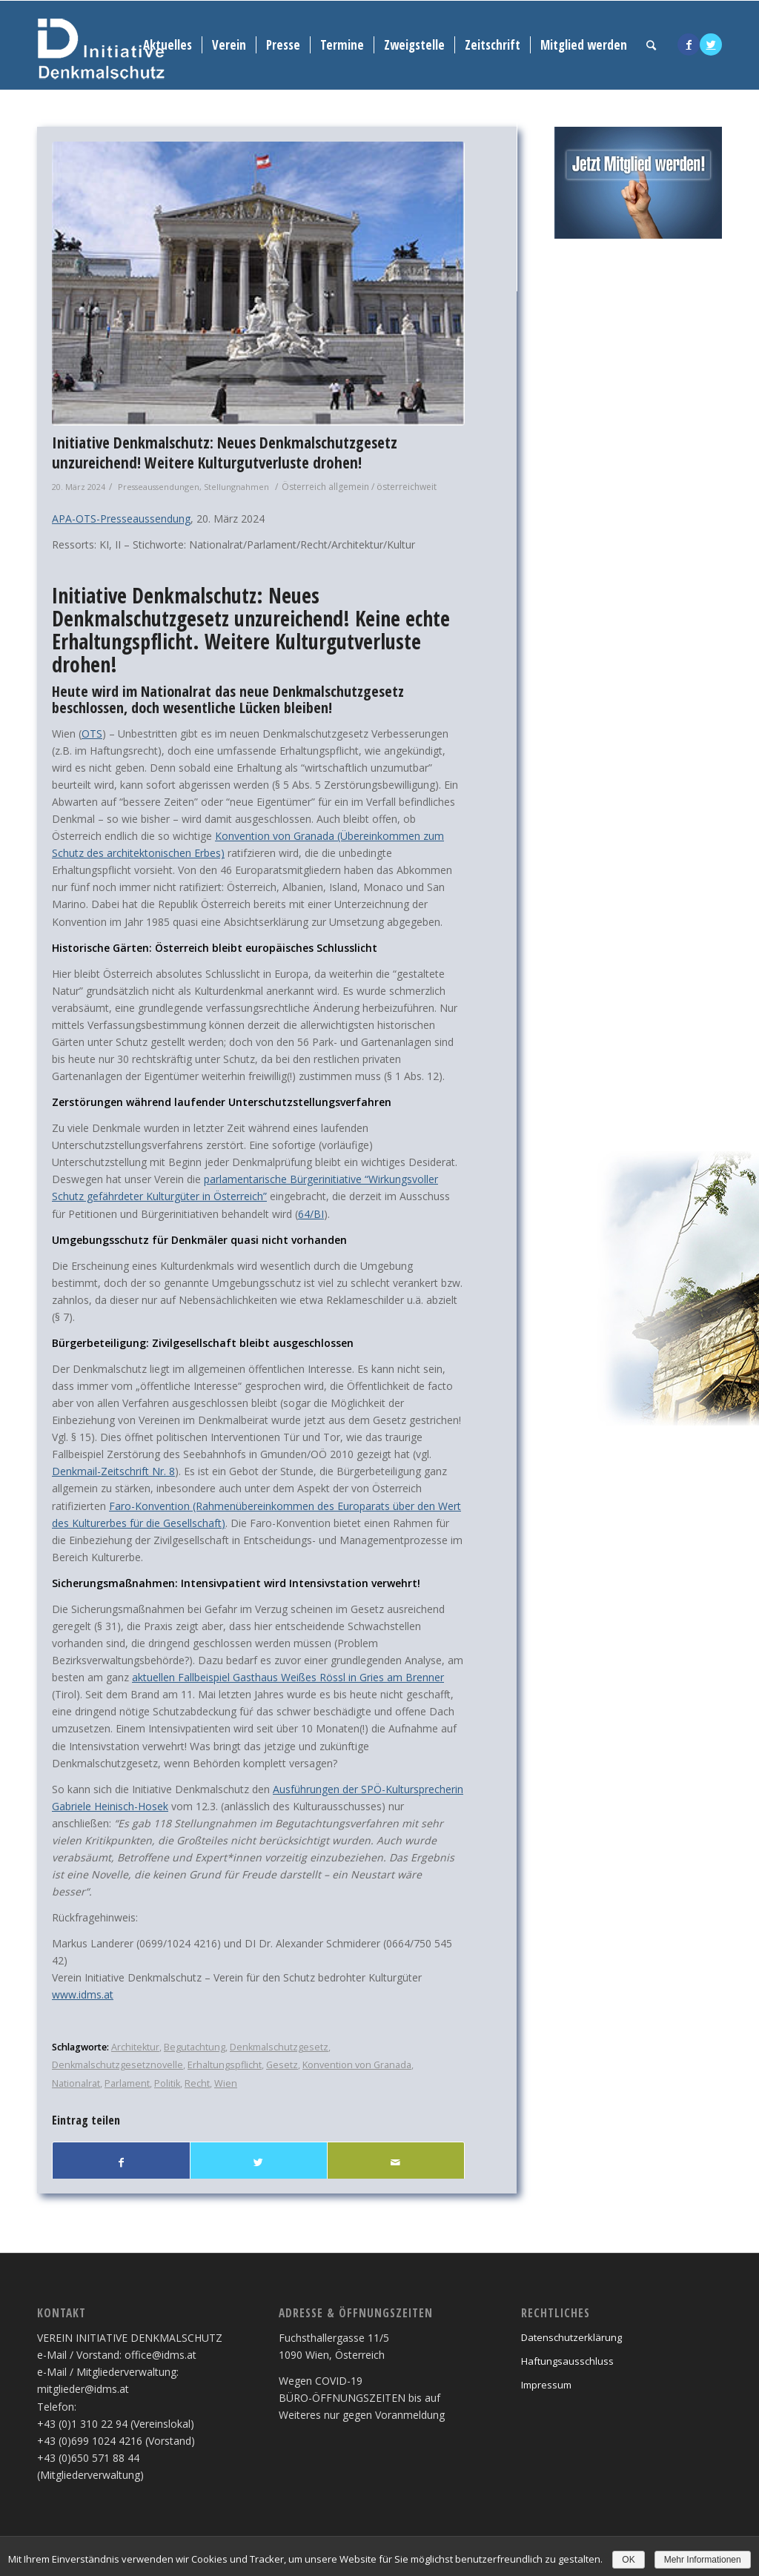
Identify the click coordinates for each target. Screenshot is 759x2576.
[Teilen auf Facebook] (121, 2162)
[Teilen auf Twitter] (258, 2162)
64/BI (311, 1214)
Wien (225, 2083)
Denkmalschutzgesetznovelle (117, 2065)
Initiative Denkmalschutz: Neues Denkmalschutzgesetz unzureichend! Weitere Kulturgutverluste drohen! (224, 452)
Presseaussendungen (158, 486)
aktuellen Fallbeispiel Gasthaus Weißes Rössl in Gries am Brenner (288, 1677)
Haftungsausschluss (567, 2361)
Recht (197, 2083)
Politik (167, 2083)
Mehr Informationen (702, 2560)
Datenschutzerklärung (571, 2337)
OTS (92, 733)
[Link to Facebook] (688, 44)
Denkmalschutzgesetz (279, 2047)
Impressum (546, 2384)
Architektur (135, 2047)
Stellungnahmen (236, 486)
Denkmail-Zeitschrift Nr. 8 (113, 1471)
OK (628, 2560)
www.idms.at (82, 1994)
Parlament (127, 2083)
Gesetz (282, 2065)
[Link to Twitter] (711, 44)
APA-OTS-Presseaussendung (121, 518)
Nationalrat (76, 2083)
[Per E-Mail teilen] (396, 2162)
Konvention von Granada (356, 2065)
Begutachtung (194, 2047)
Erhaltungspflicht (225, 2065)
